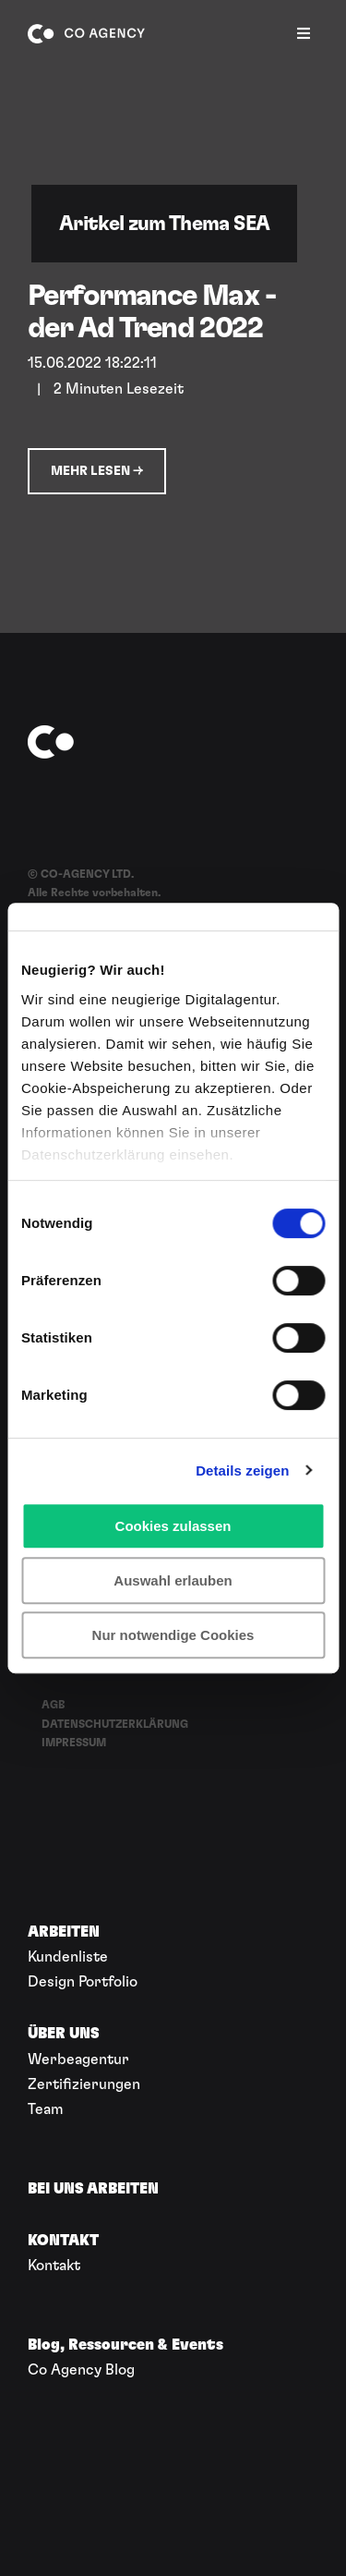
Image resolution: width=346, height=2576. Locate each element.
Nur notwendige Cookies (173, 1635)
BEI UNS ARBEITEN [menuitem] (93, 2188)
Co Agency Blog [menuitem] (81, 2370)
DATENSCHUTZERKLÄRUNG (115, 1724)
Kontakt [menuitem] (54, 2265)
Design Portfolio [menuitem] (82, 1982)
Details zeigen (242, 1470)
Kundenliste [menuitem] (68, 1957)
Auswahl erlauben (172, 1580)
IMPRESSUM (74, 1742)
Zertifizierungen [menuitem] (84, 2084)
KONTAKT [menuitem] (63, 2240)
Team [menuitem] (46, 2109)
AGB (54, 1704)
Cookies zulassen (173, 1526)
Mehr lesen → (97, 471)
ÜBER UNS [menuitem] (64, 2033)
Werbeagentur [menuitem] (78, 2059)
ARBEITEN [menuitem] (64, 1932)
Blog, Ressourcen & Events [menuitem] (125, 2345)
